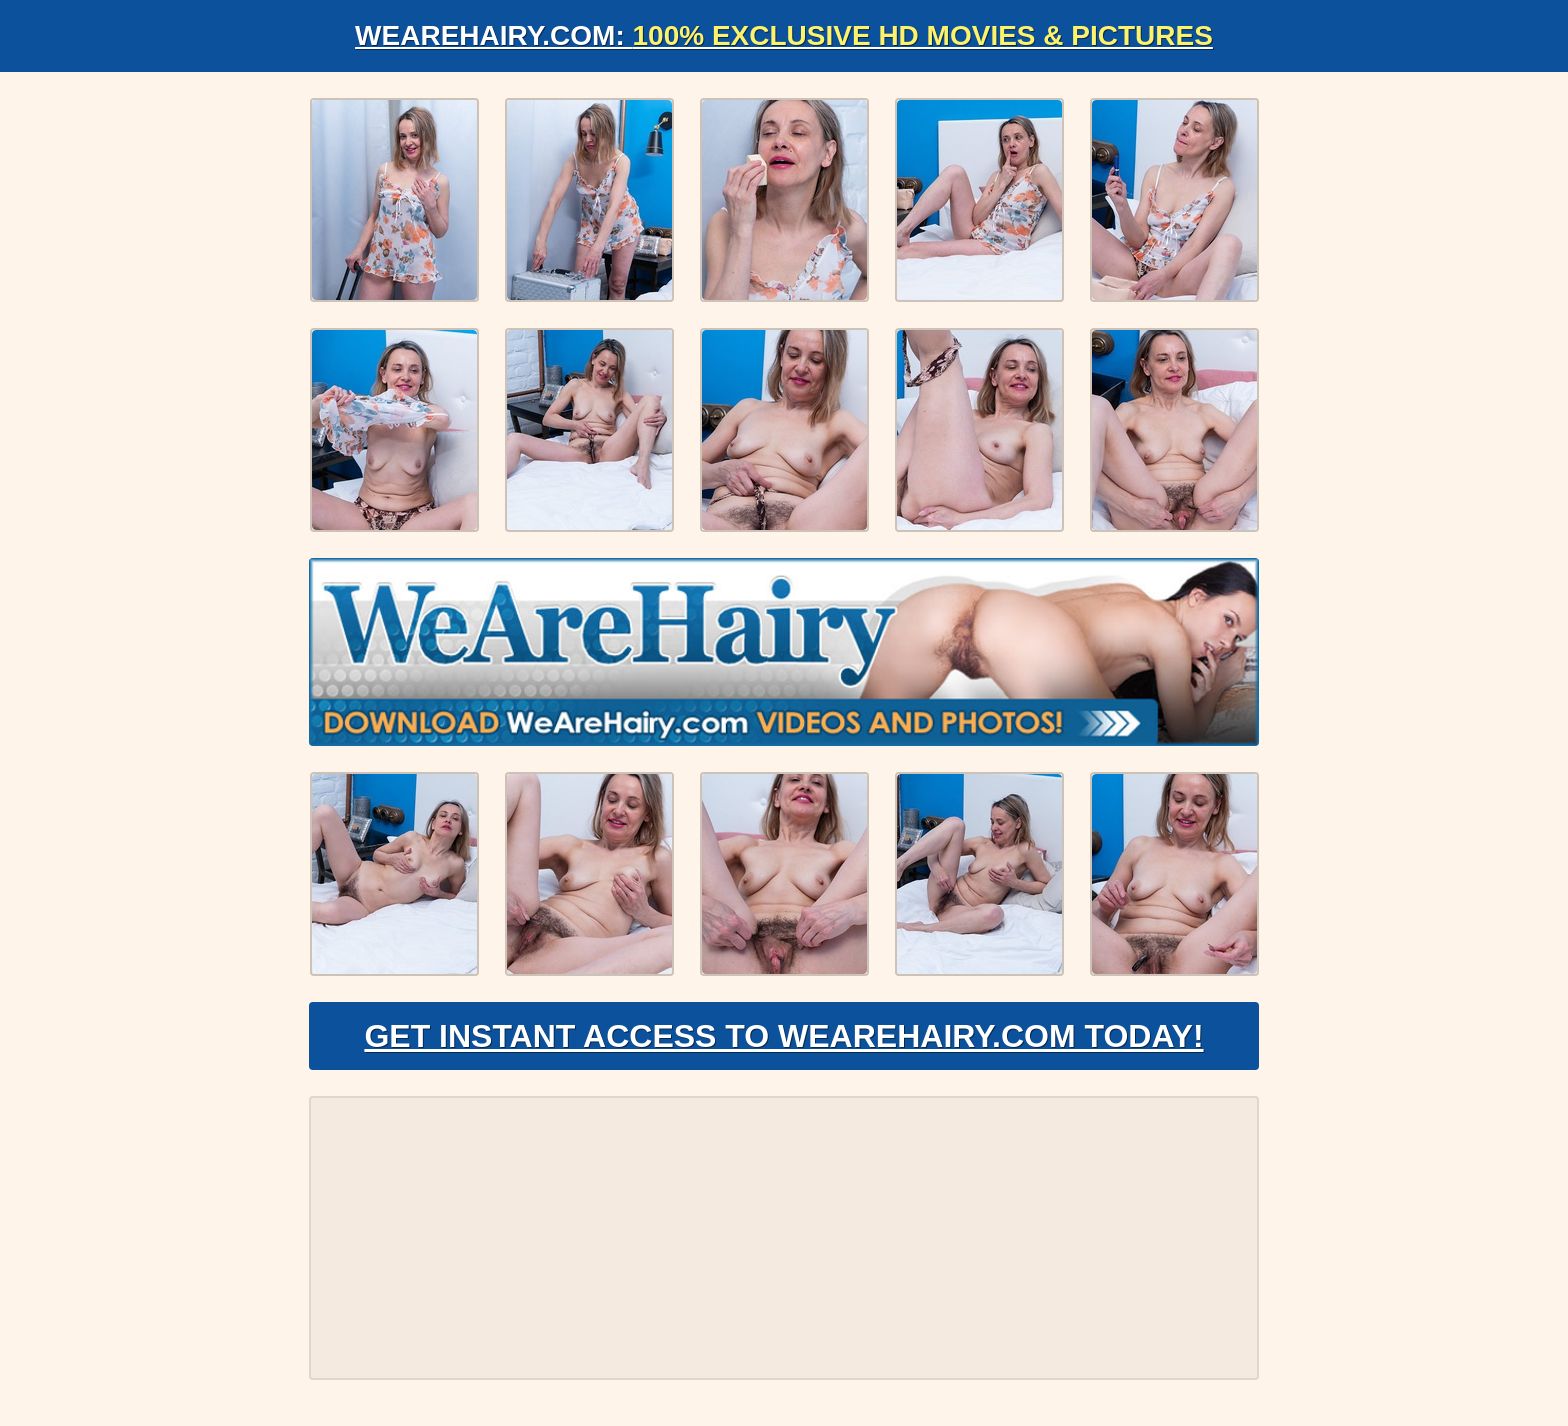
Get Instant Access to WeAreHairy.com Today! (783, 1036)
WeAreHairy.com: (784, 35)
